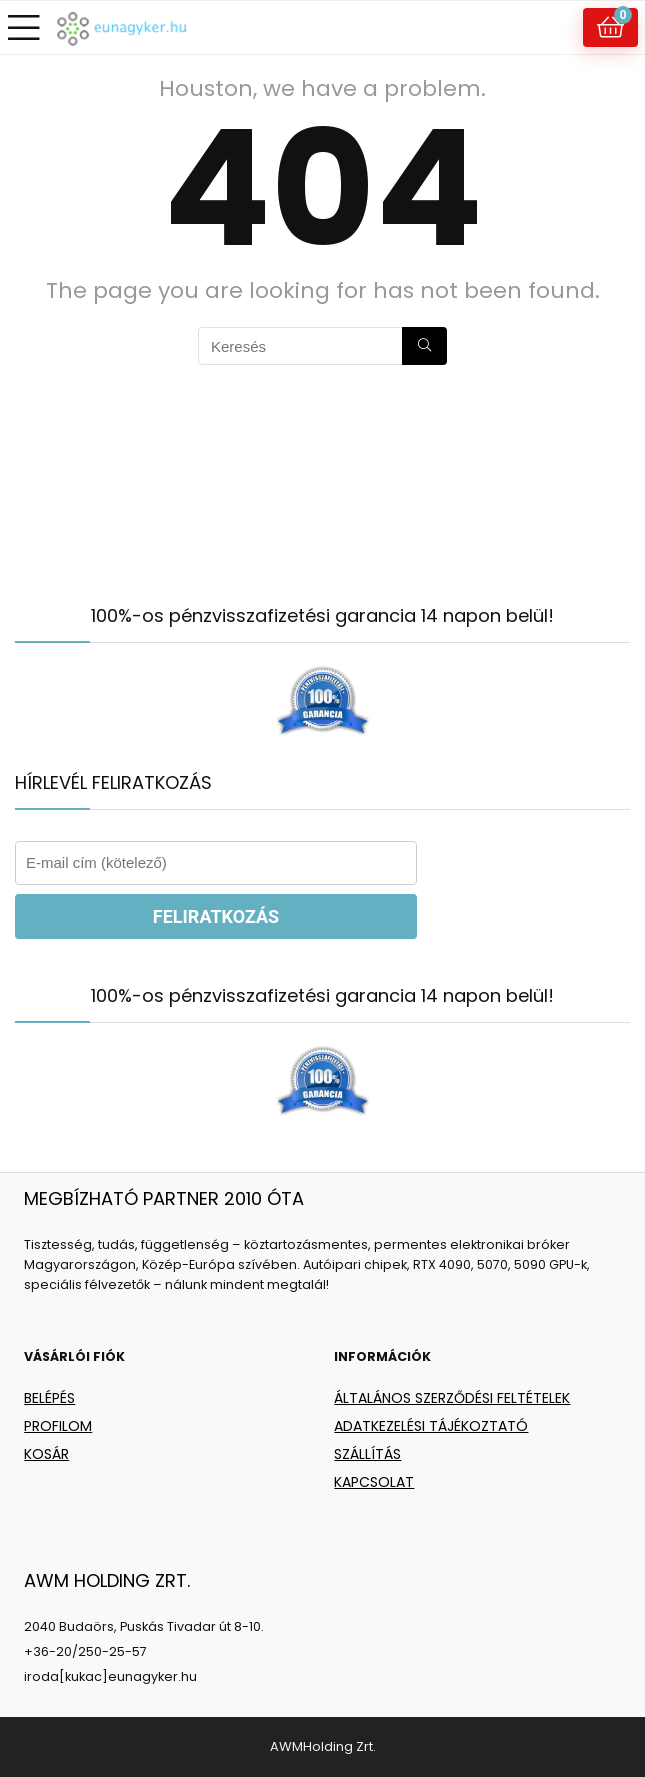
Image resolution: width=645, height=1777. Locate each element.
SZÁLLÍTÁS (367, 1454)
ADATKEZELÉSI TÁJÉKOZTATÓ (431, 1426)
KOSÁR (46, 1454)
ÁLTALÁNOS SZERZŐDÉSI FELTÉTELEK (452, 1398)
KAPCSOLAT (374, 1482)
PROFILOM (58, 1426)
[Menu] (24, 27)
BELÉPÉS (49, 1398)
